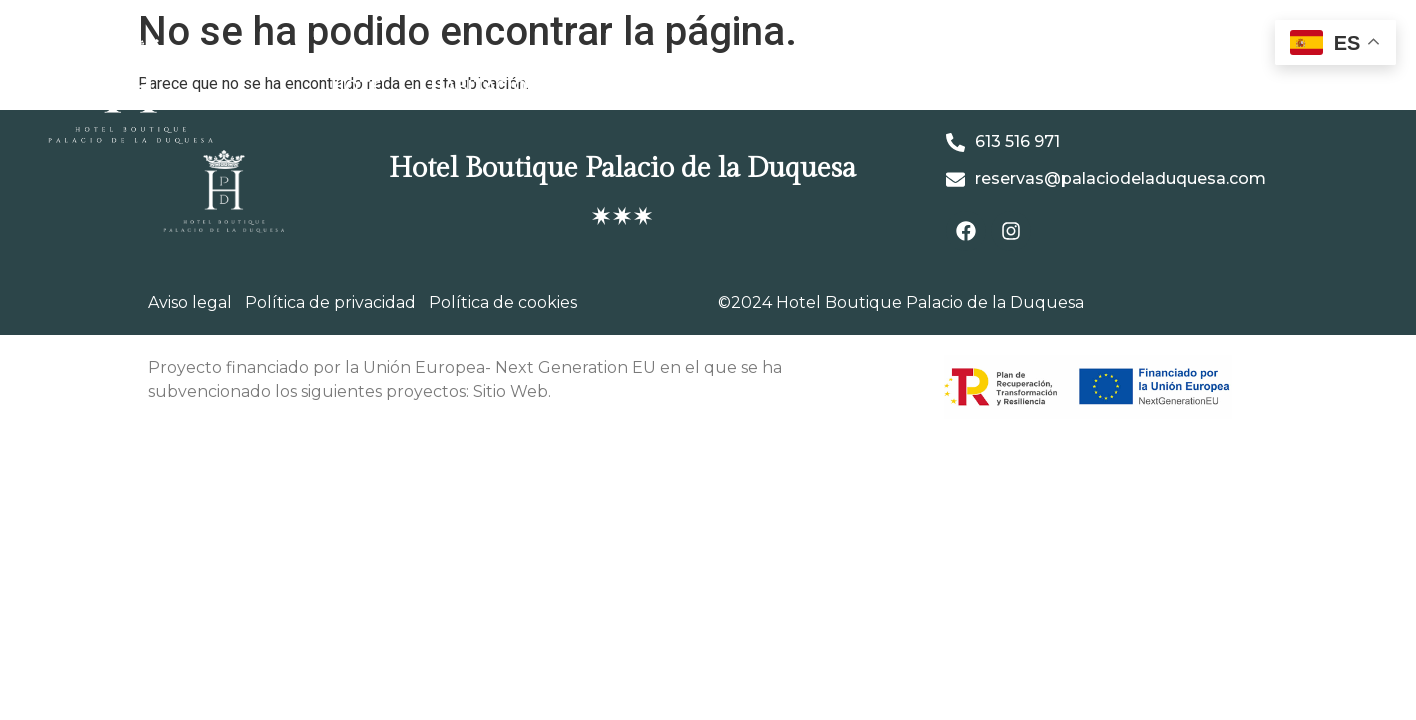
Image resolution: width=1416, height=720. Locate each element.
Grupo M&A (1108, 86)
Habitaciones (496, 86)
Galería (637, 86)
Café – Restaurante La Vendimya (865, 86)
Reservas (1243, 86)
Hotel (361, 86)
